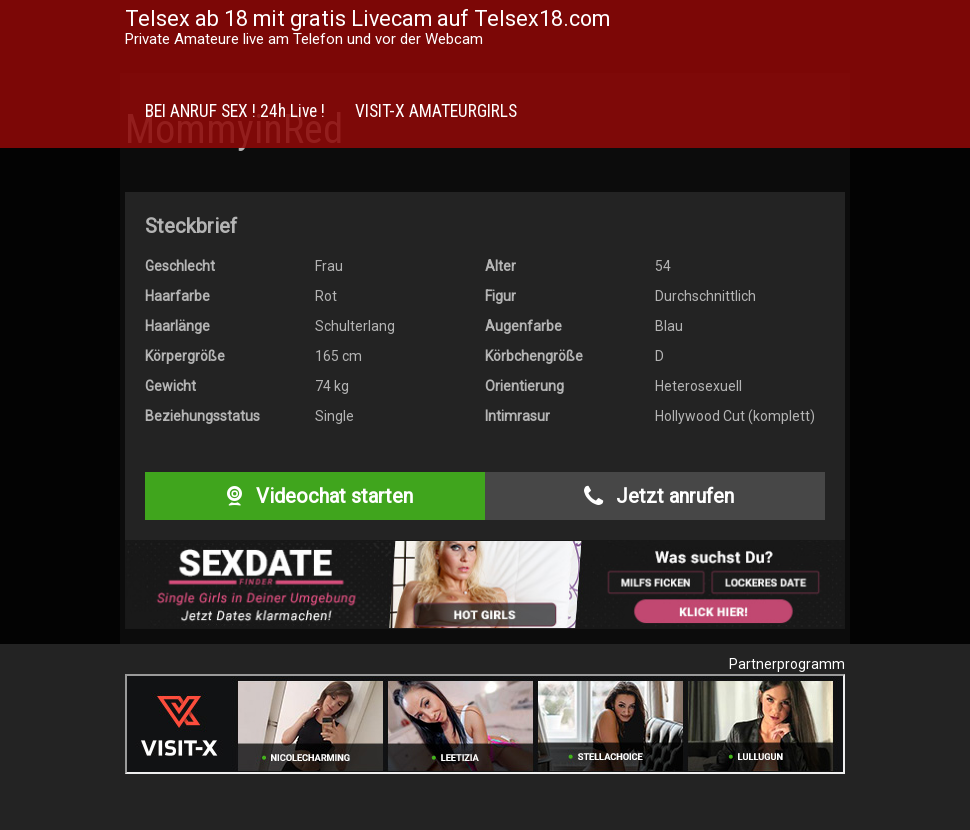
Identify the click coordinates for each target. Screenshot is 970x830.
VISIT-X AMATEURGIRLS (436, 111)
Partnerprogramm (787, 664)
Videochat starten (315, 496)
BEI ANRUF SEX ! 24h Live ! (235, 111)
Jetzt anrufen (654, 496)
